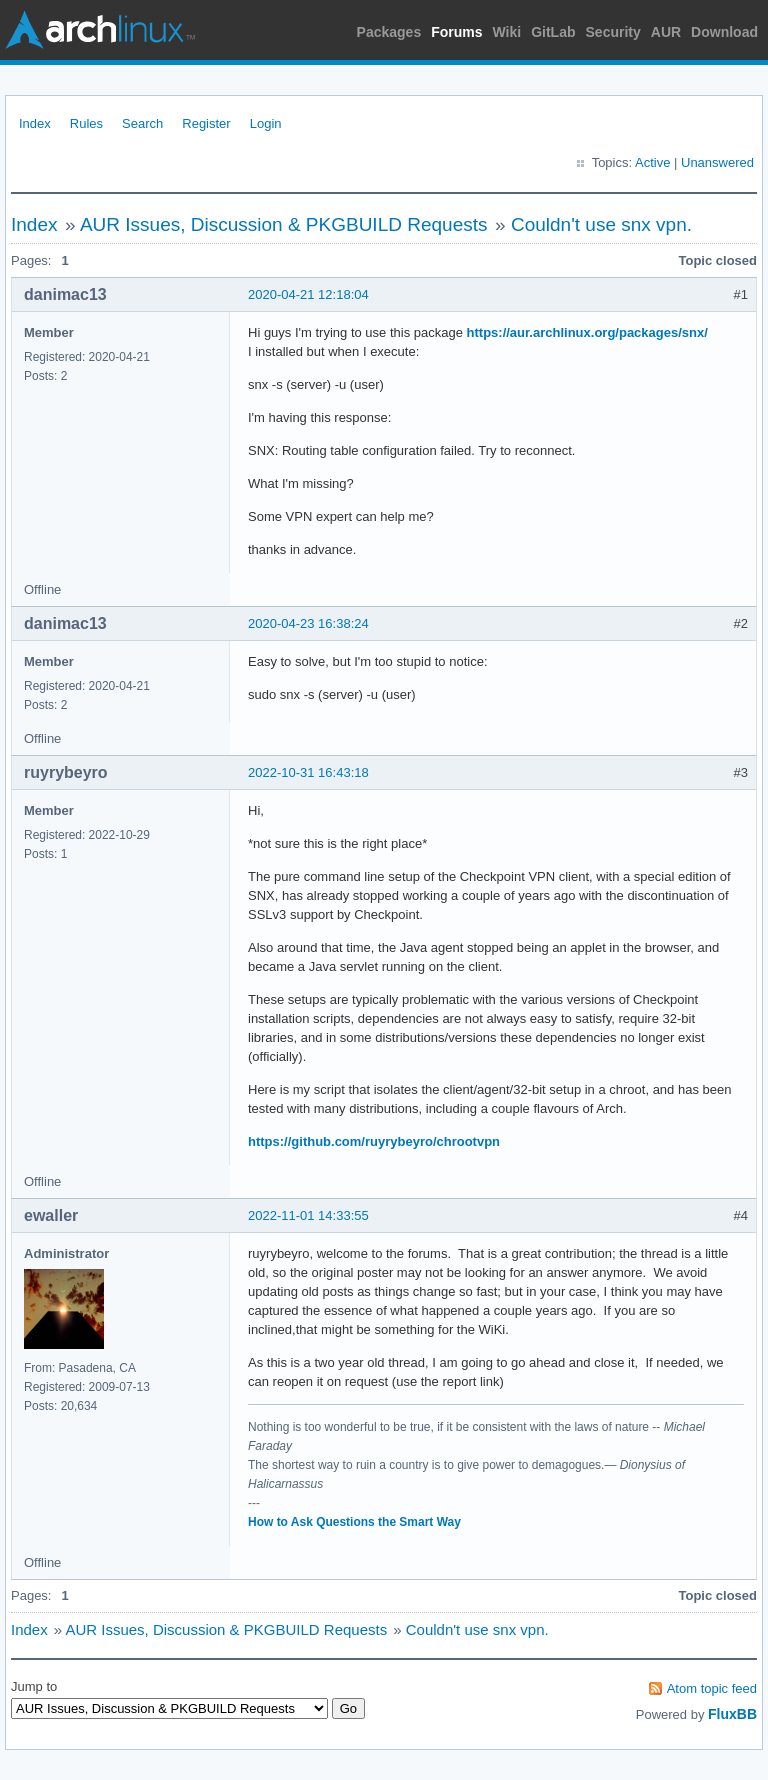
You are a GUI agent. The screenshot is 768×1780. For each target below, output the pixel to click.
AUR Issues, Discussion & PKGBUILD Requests (284, 224)
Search (142, 123)
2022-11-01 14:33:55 (308, 1215)
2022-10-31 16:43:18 (308, 772)
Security (613, 32)
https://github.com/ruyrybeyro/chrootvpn (374, 1141)
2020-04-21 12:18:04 (308, 294)
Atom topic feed (712, 1688)
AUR (666, 32)
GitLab (553, 32)
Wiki (507, 32)
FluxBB (732, 1714)
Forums (456, 32)
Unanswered (717, 162)
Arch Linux (100, 30)
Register (206, 123)
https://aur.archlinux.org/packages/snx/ (587, 332)
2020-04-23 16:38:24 (308, 623)
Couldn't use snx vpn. (601, 224)
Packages (389, 32)
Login (266, 123)
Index (35, 123)
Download (724, 32)
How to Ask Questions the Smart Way (354, 1522)
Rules (86, 123)
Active (652, 162)
